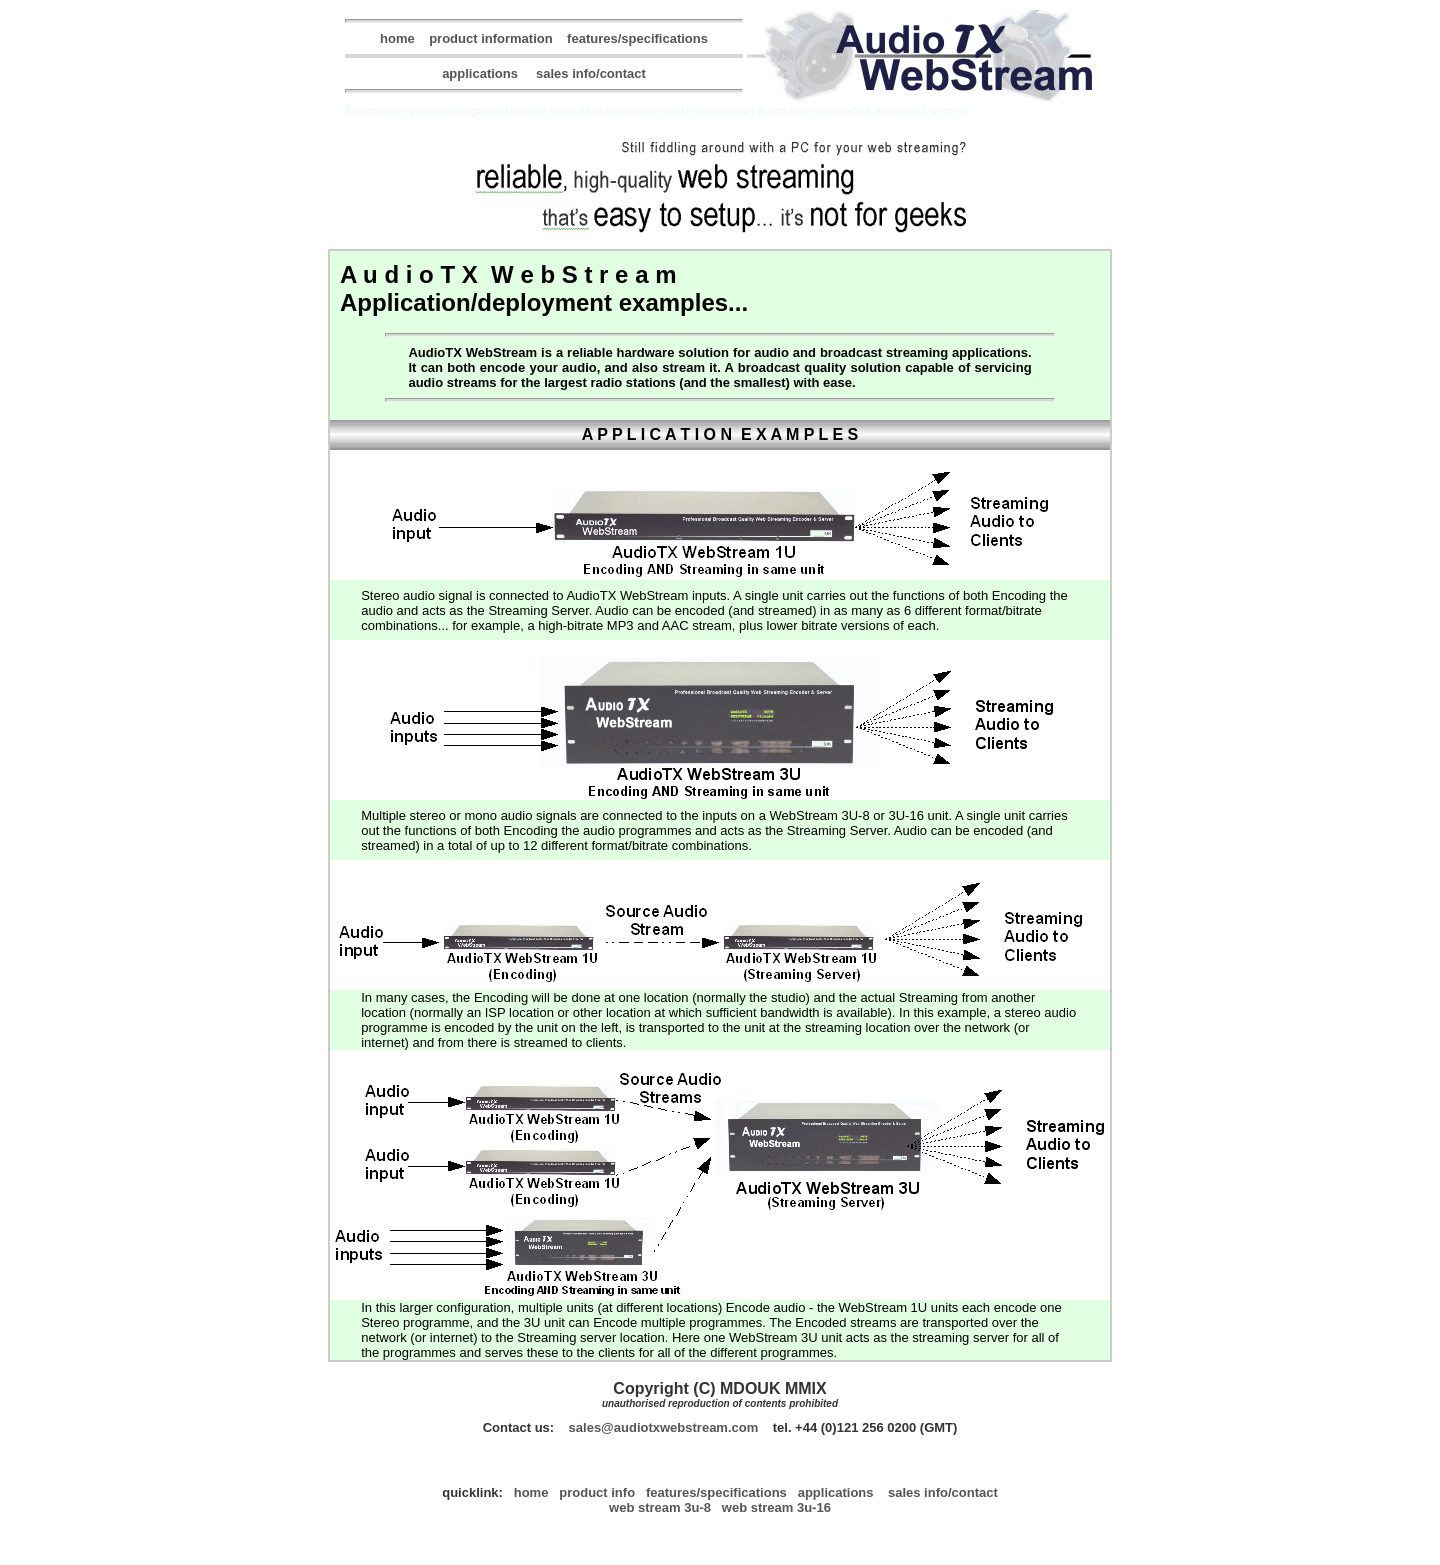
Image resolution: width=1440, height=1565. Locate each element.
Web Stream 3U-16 (776, 1507)
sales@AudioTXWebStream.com (664, 1427)
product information (491, 38)
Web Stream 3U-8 (660, 1507)
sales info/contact (591, 73)
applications (480, 73)
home (397, 38)
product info (597, 1492)
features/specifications (637, 38)
